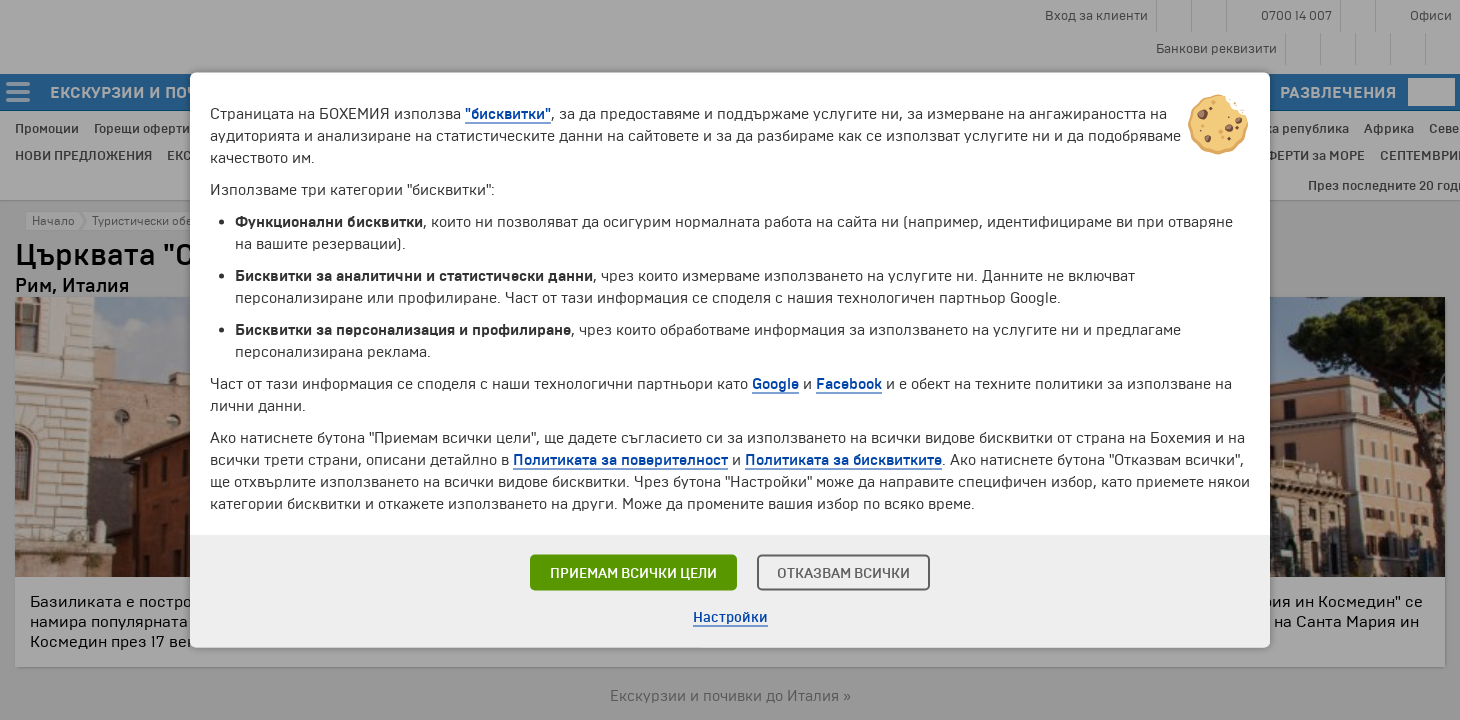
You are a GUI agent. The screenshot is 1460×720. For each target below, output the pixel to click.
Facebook (849, 384)
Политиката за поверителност (620, 460)
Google (775, 384)
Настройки (730, 617)
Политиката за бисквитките (843, 460)
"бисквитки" (508, 114)
